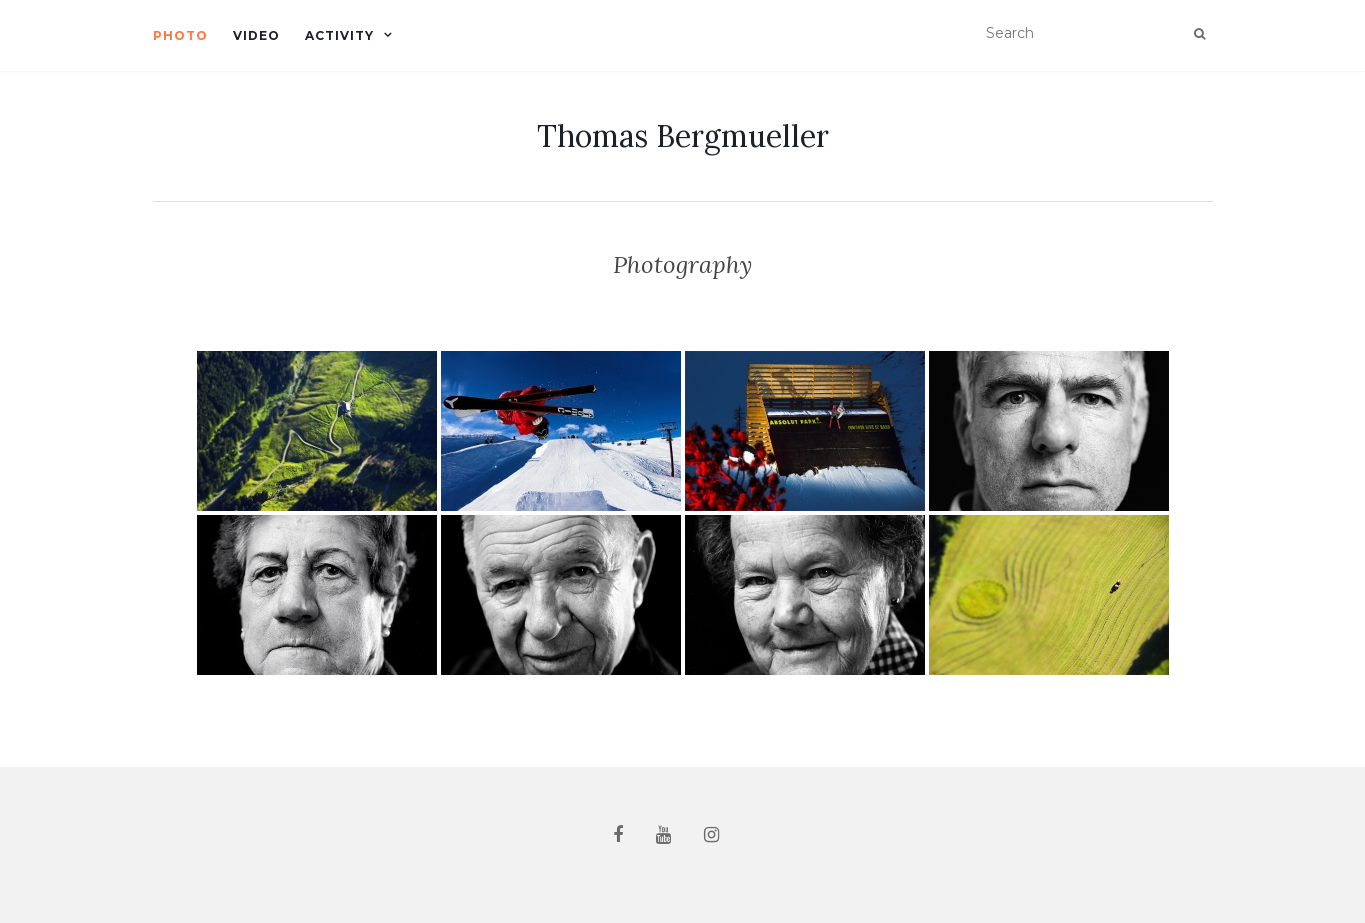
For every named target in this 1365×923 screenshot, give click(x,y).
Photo (180, 35)
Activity (339, 35)
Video (256, 35)
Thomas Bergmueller (683, 136)
